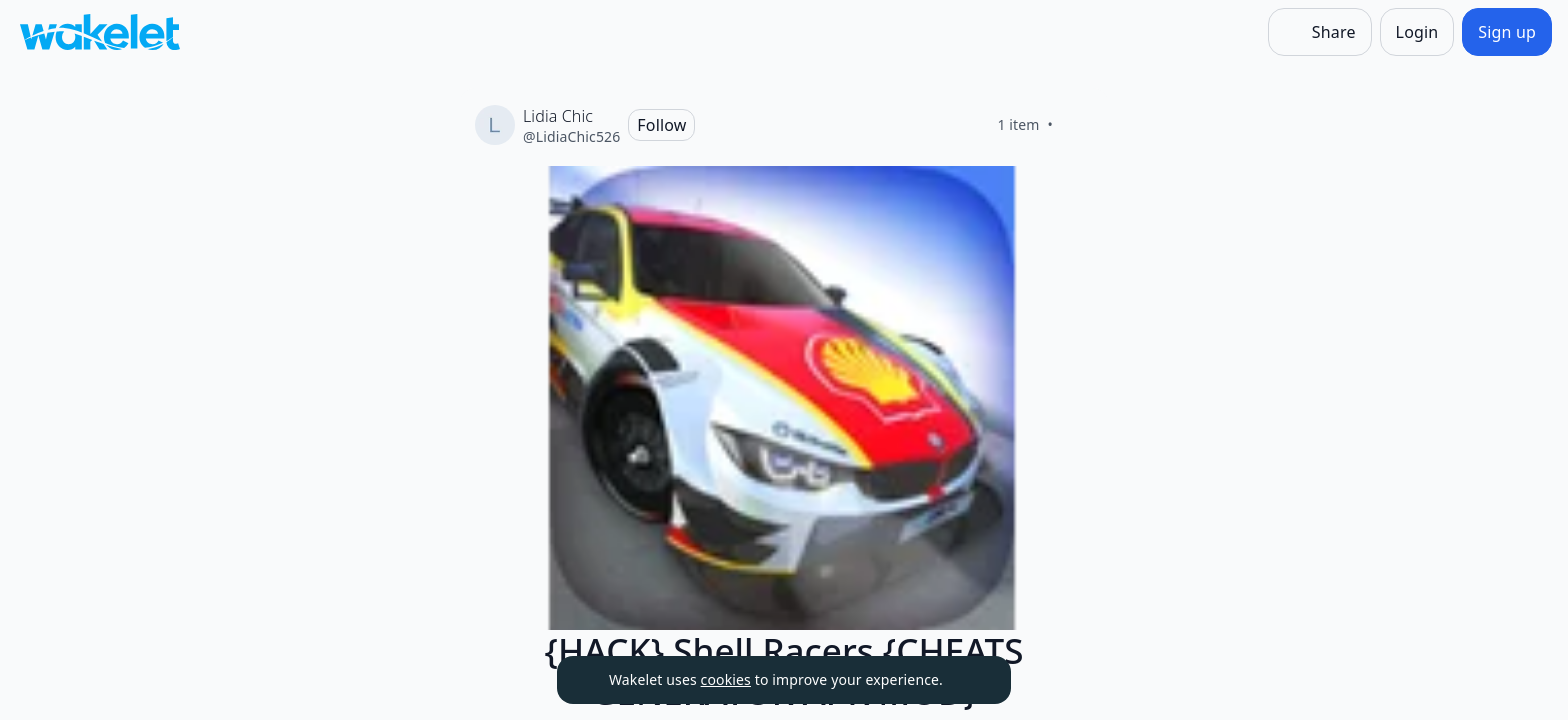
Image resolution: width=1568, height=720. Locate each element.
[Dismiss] (971, 680)
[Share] (1320, 32)
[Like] (1077, 125)
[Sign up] (1507, 32)
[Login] (1417, 32)
